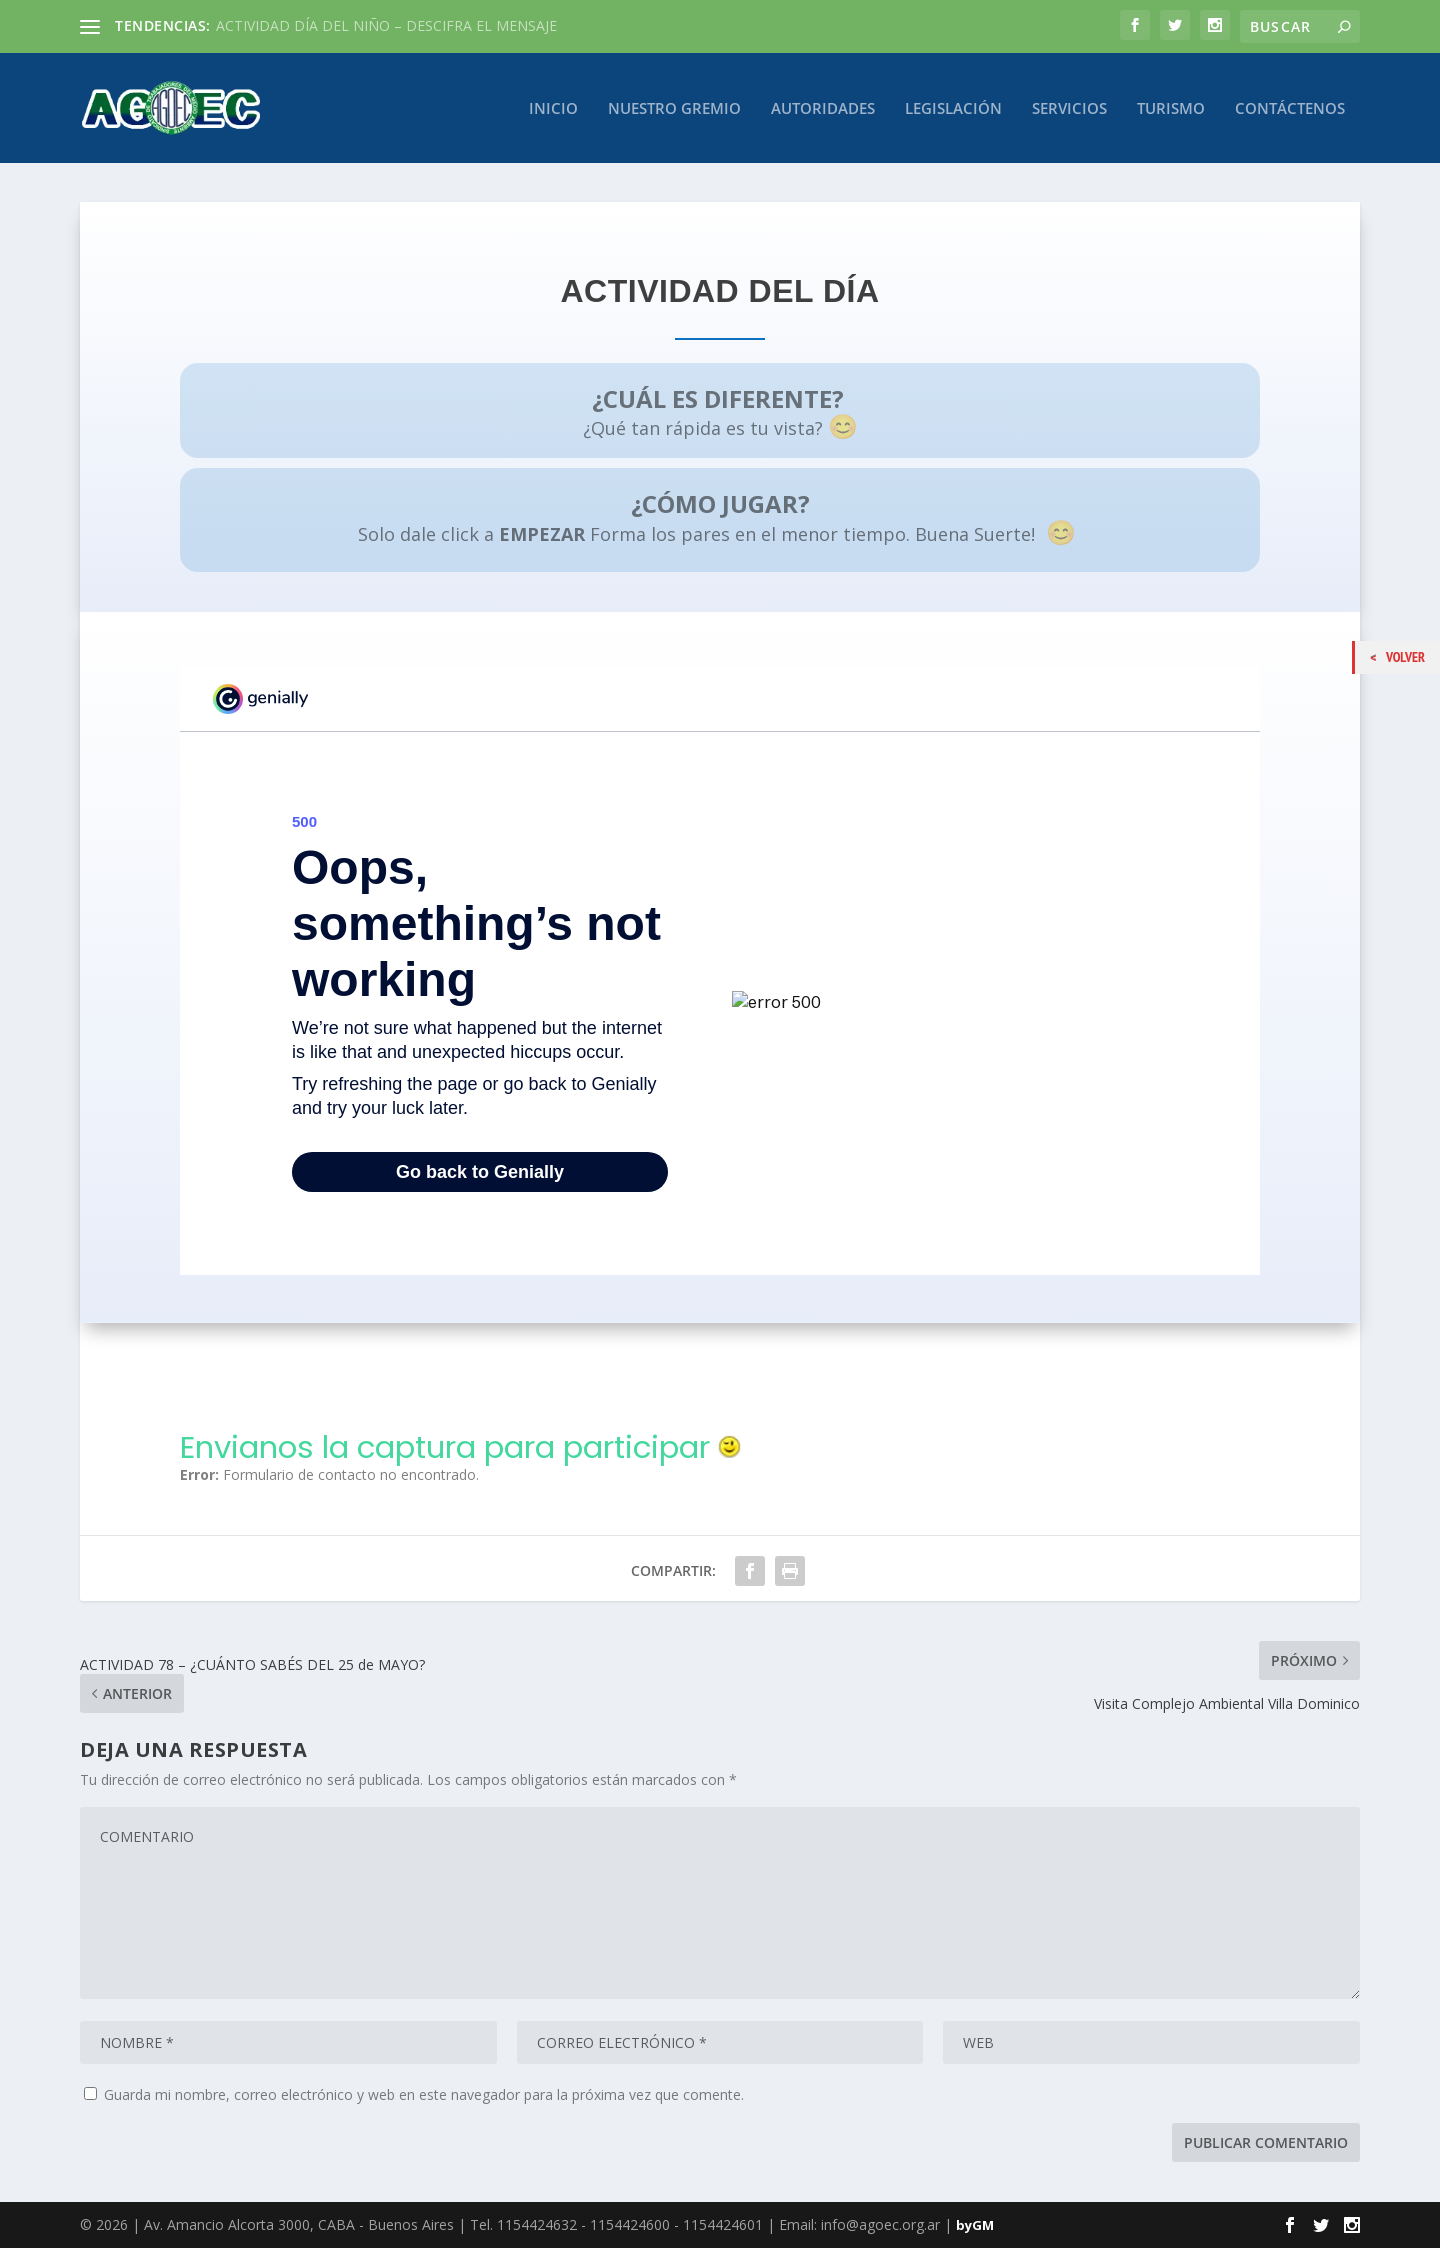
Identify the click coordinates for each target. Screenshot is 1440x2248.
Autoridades (823, 108)
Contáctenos (1290, 108)
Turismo (1171, 108)
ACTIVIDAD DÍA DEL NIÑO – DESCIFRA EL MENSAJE (386, 25)
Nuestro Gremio (674, 108)
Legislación (953, 108)
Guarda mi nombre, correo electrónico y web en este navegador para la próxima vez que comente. (424, 2093)
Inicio (553, 108)
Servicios (1069, 108)
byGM (975, 2225)
